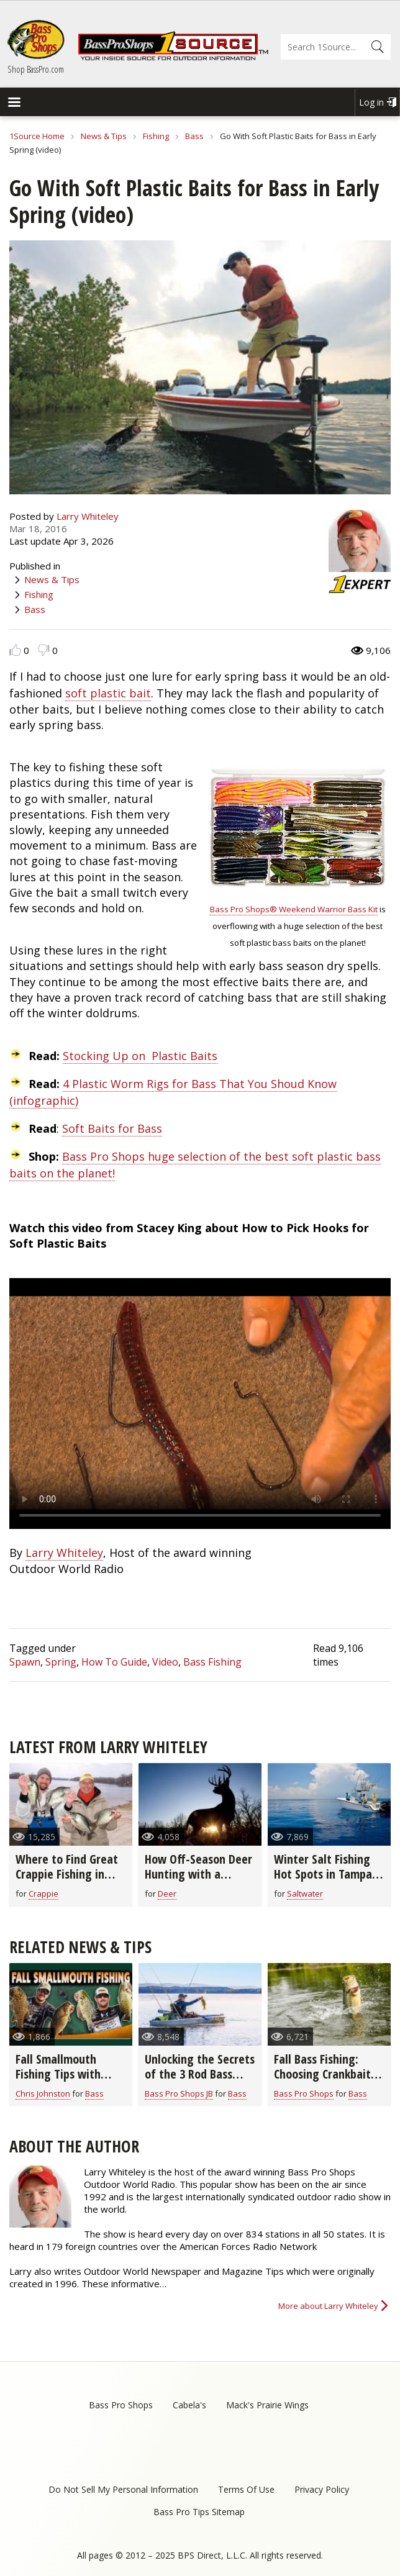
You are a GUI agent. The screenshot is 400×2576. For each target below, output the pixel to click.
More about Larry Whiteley (328, 2305)
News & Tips (104, 136)
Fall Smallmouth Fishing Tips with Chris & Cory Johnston (69, 2074)
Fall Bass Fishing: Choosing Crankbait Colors (322, 2074)
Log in (371, 102)
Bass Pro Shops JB (179, 2093)
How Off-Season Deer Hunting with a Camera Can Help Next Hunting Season (198, 1881)
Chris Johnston (43, 2093)
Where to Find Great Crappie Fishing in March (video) (67, 1874)
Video (165, 1662)
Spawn (24, 1662)
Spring (60, 1662)
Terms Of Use (246, 2489)
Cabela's (189, 2405)
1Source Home (37, 136)
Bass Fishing (212, 1662)
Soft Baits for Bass (112, 1128)
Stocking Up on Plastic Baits (140, 1055)
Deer (167, 1893)
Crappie (43, 1893)
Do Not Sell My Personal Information (123, 2489)
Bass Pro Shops (304, 2093)
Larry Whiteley (88, 516)
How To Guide (114, 1662)
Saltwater (305, 1893)
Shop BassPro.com (35, 69)
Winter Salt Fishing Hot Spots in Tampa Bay (323, 1874)
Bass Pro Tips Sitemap (199, 2512)
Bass (194, 136)
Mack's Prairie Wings (267, 2405)
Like (15, 650)
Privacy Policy (321, 2489)
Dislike (44, 650)
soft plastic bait (108, 693)
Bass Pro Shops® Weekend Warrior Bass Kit (294, 909)
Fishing (156, 136)
